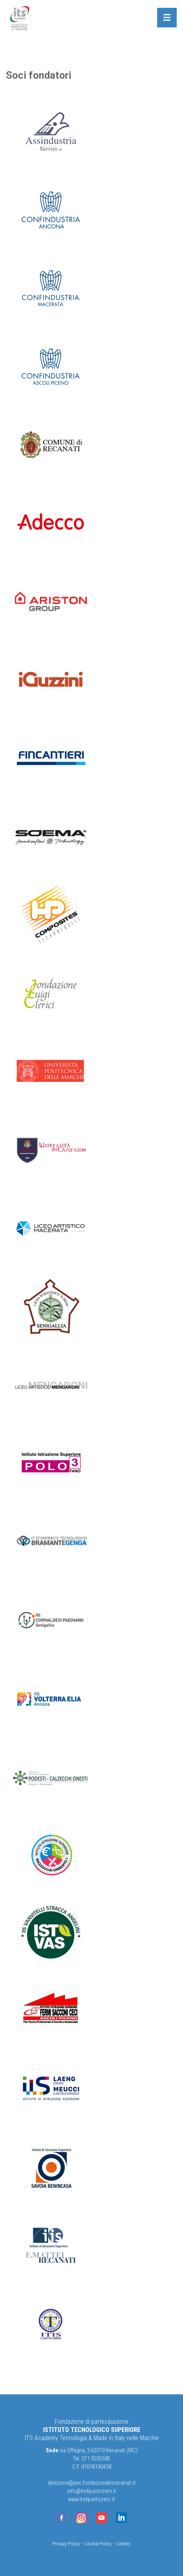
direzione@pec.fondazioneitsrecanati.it (92, 2483)
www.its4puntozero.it (91, 2499)
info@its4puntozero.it (91, 2491)
